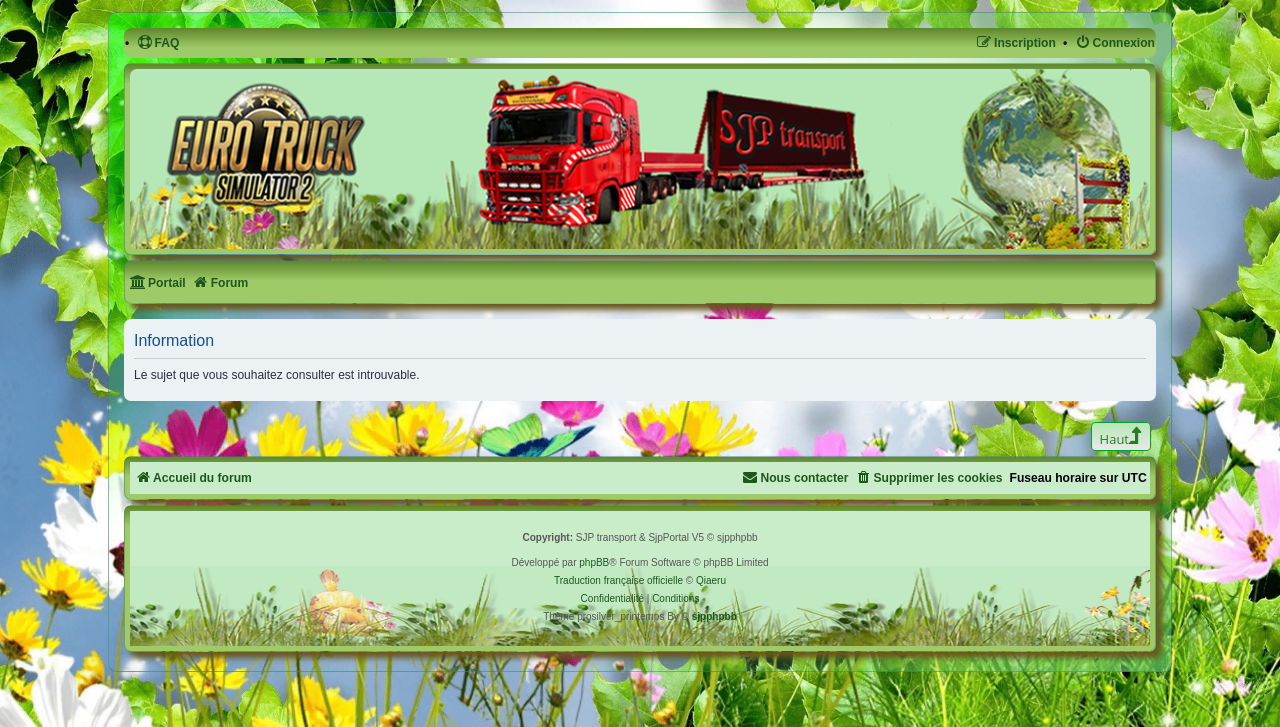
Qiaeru (711, 580)
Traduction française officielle (618, 580)
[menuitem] (158, 43)
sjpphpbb (714, 616)
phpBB (594, 562)
